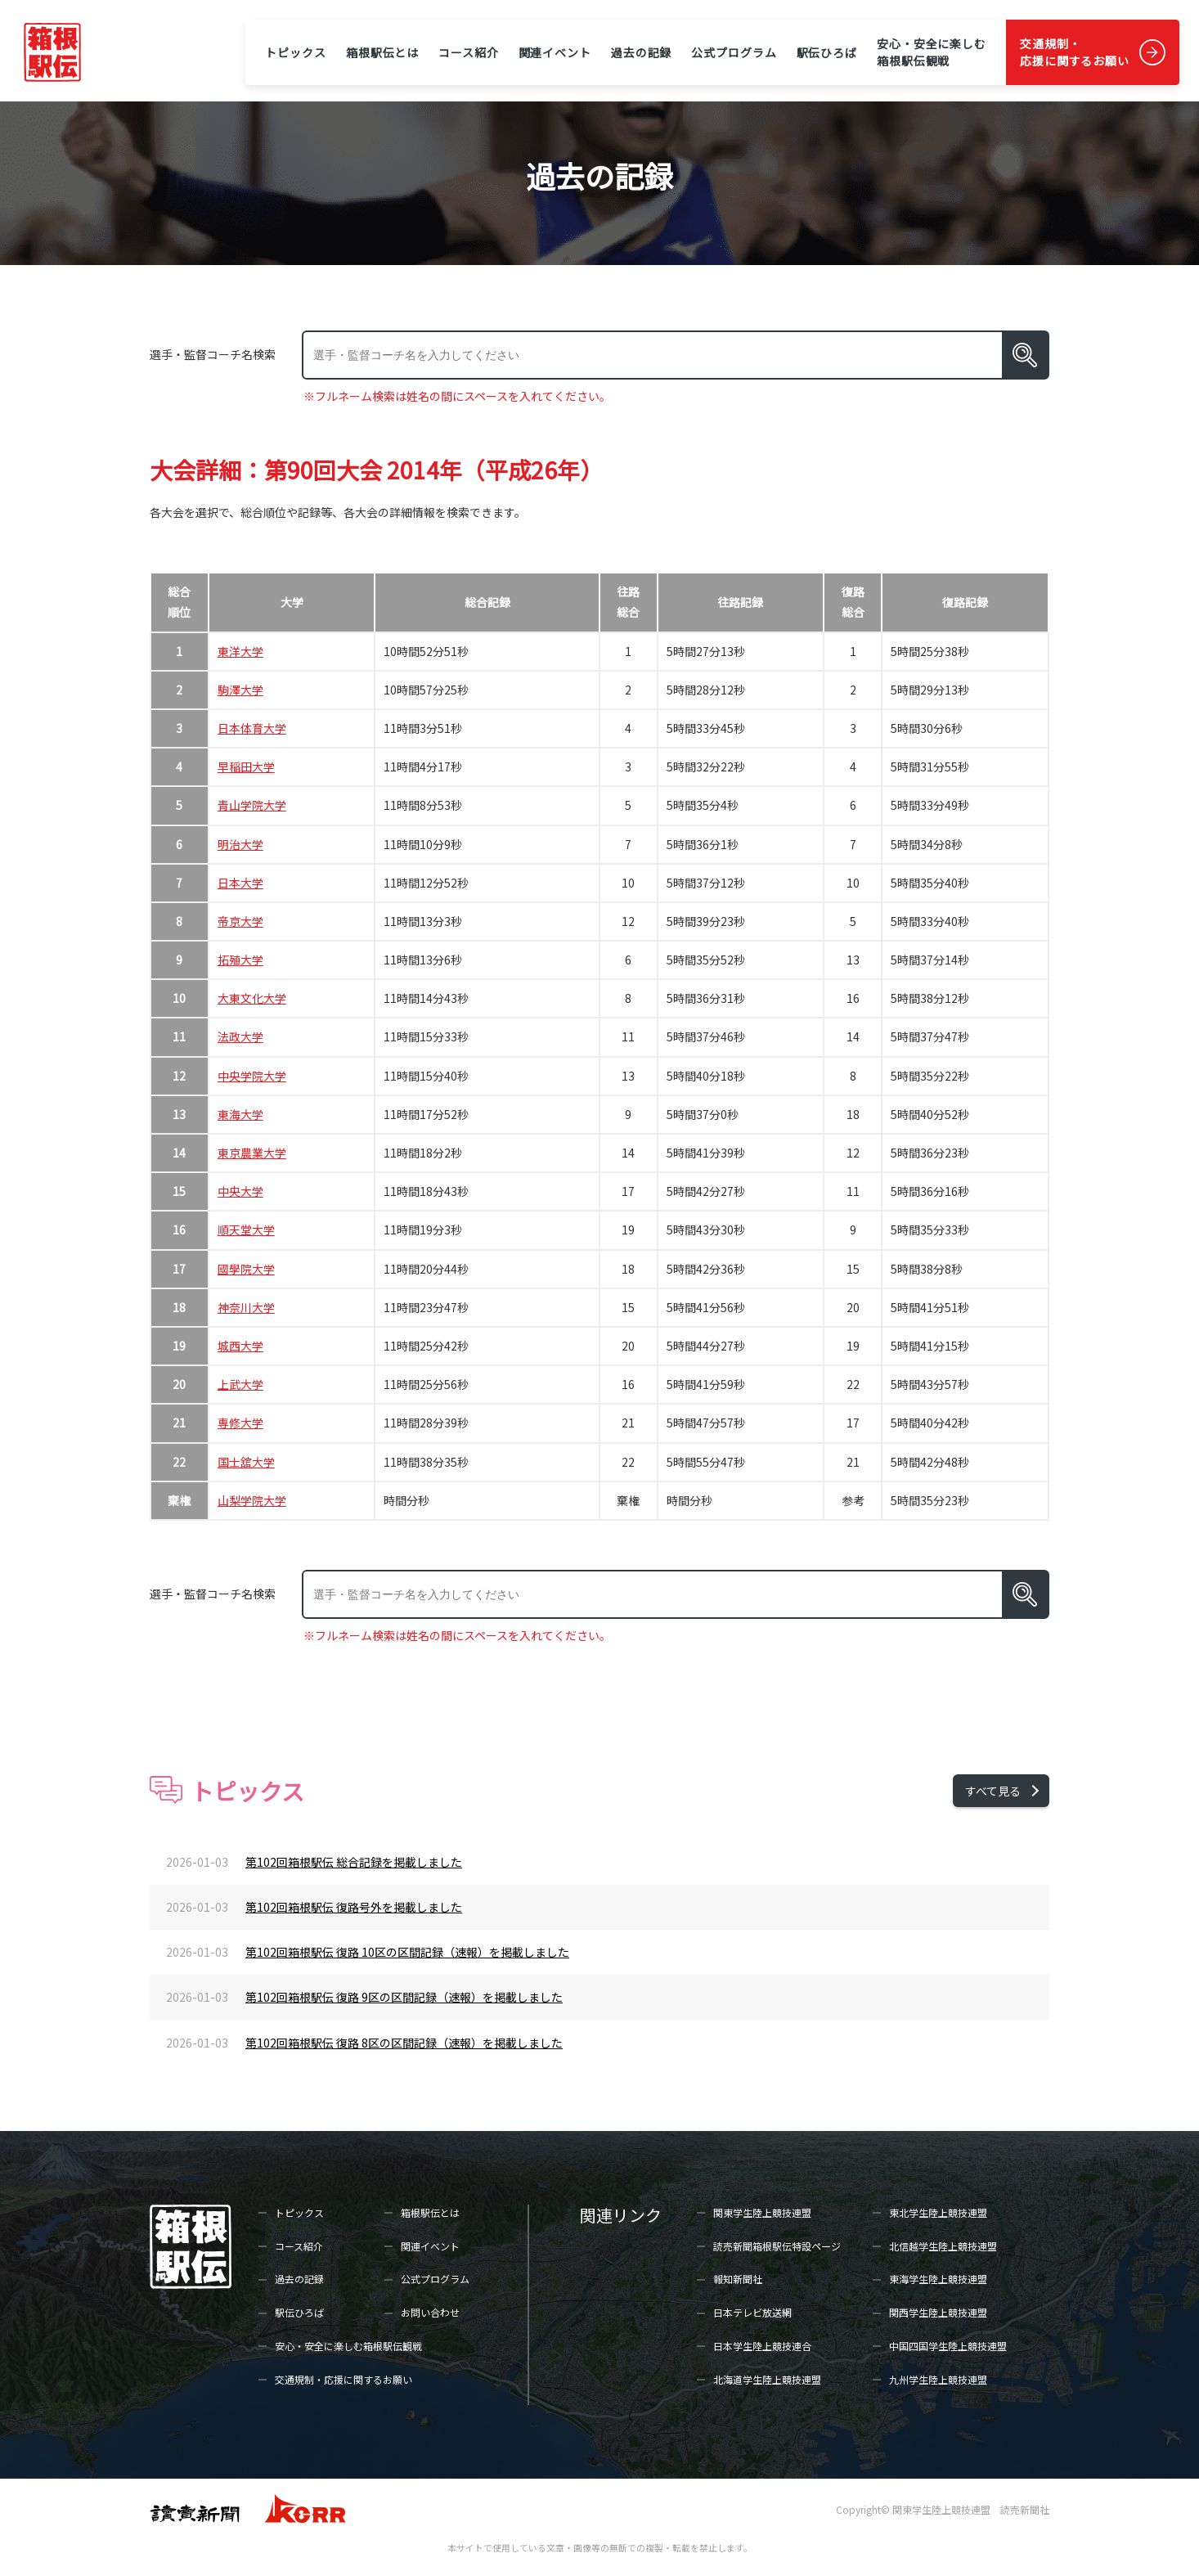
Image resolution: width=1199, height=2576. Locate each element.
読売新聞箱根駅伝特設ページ (777, 2246)
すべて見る (993, 1791)
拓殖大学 (240, 959)
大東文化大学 (252, 998)
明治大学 (240, 844)
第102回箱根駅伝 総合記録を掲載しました (353, 1862)
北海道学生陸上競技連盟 (767, 2379)
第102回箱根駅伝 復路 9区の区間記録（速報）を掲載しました (404, 1997)
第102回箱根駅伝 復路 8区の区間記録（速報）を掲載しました (404, 2042)
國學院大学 (246, 1269)
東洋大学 (240, 651)
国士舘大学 (246, 1462)
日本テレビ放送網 (752, 2312)
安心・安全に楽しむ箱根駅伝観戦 (931, 52)
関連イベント (555, 52)
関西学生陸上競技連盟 (938, 2312)
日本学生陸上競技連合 (762, 2346)
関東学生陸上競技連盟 (762, 2212)
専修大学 (240, 1422)
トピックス (295, 52)
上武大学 (240, 1384)
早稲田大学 (246, 766)
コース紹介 (468, 52)
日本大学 (240, 882)
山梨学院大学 (252, 1500)
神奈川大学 (246, 1307)
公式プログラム (733, 52)
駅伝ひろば (827, 52)
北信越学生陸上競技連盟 (943, 2246)
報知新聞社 (737, 2279)
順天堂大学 (246, 1229)
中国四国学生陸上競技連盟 (948, 2346)
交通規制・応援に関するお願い (1074, 52)
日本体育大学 (252, 728)
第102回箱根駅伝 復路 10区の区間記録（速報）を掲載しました (407, 1952)
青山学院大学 (252, 805)
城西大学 (240, 1345)
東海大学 (240, 1114)
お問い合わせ (430, 2312)
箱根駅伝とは (382, 52)
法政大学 (240, 1036)
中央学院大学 (252, 1076)
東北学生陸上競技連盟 (938, 2212)
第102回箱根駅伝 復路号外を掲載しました (353, 1907)
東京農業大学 (252, 1152)
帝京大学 (240, 921)
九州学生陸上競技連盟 (938, 2379)
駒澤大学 (240, 689)
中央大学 (240, 1191)
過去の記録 (641, 52)
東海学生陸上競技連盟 (938, 2279)
